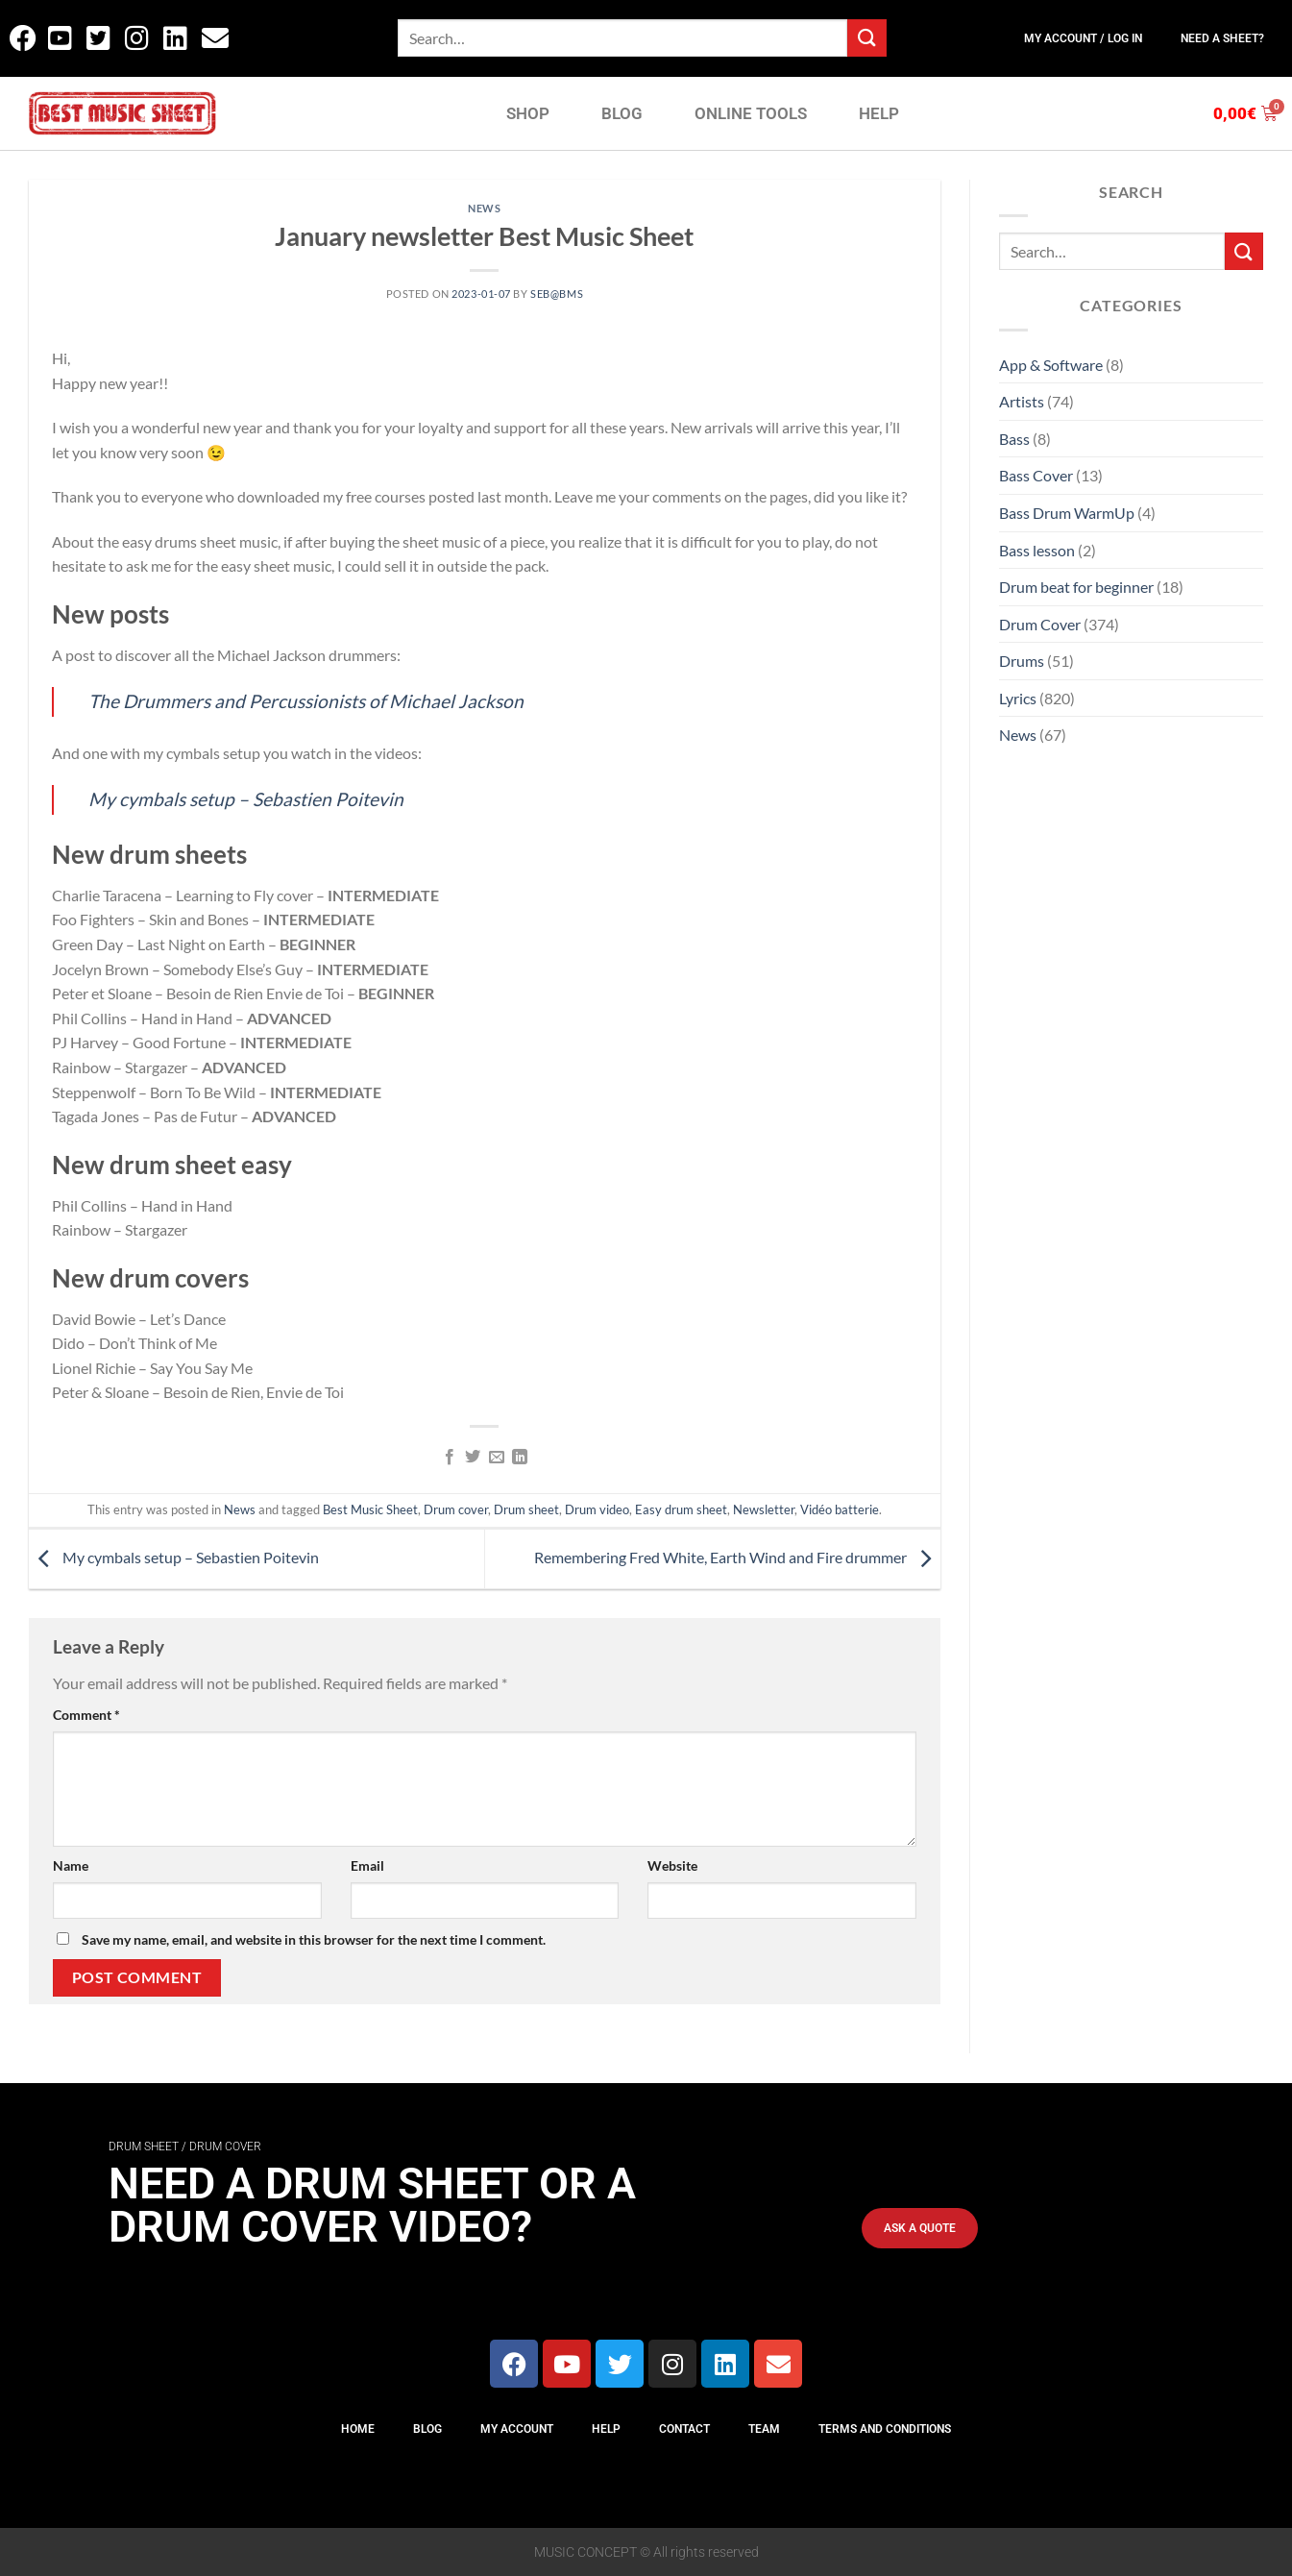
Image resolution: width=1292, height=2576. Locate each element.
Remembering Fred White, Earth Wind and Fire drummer (737, 1557)
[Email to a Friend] (495, 1457)
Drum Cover (1040, 624)
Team (764, 2429)
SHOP (527, 113)
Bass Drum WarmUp (1066, 512)
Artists (1021, 401)
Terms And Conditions (884, 2429)
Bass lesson (1037, 550)
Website (672, 1865)
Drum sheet (526, 1509)
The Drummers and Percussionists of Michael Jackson (306, 701)
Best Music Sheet (370, 1509)
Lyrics (1017, 698)
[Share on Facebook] (449, 1457)
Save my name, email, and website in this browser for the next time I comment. (314, 1939)
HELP (879, 113)
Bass (1014, 438)
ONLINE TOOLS (751, 113)
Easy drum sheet (681, 1509)
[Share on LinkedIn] (519, 1457)
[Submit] (866, 38)
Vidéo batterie (839, 1509)
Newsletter (763, 1509)
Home (358, 2429)
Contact (684, 2429)
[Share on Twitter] (472, 1457)
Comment (86, 1714)
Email (367, 1865)
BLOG (622, 113)
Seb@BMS (556, 293)
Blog (427, 2429)
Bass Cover (1036, 475)
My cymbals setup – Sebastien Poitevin (245, 799)
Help (606, 2429)
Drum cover (456, 1509)
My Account (516, 2429)
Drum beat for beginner (1076, 586)
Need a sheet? (1222, 38)
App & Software (1051, 365)
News (484, 208)
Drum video (597, 1509)
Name (70, 1865)
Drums (1021, 660)
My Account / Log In (1083, 38)
